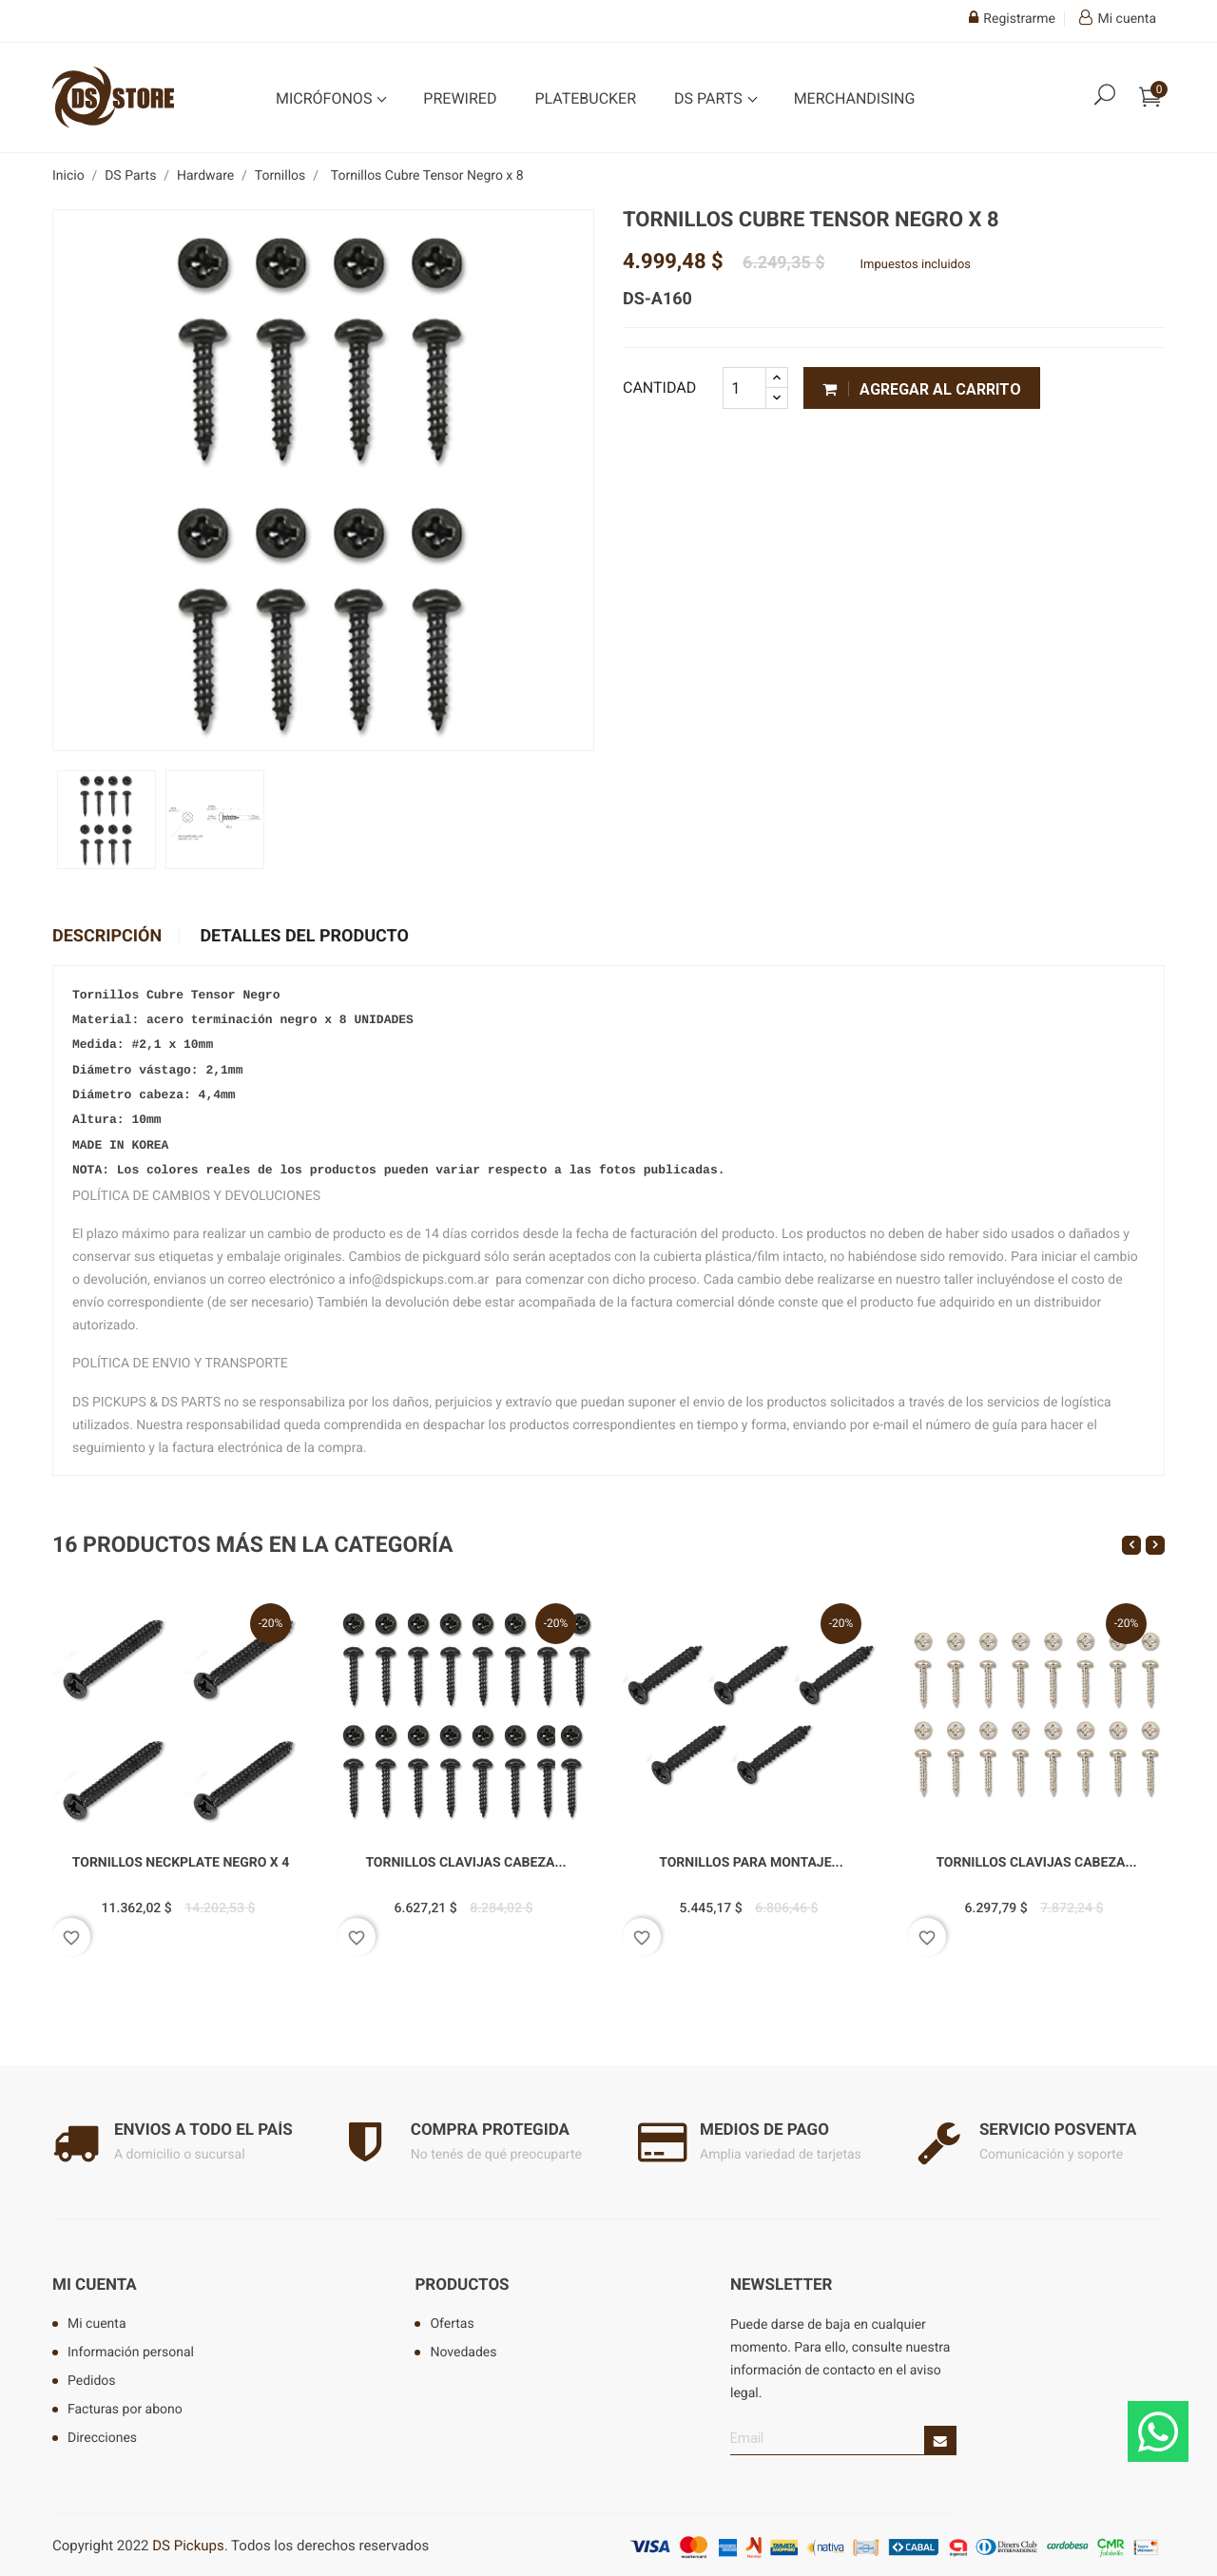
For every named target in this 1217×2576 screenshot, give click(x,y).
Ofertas (451, 2318)
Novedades (463, 2346)
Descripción (107, 936)
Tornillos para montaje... (751, 1858)
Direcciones (102, 2432)
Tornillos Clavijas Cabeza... (465, 1858)
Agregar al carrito (921, 389)
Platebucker (585, 98)
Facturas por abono (125, 2403)
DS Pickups (187, 2539)
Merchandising (855, 98)
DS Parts (710, 98)
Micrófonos (326, 98)
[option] (106, 819)
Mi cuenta (94, 2280)
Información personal (131, 2346)
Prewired (459, 98)
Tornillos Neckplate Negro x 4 (180, 1858)
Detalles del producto (304, 936)
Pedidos (92, 2375)
